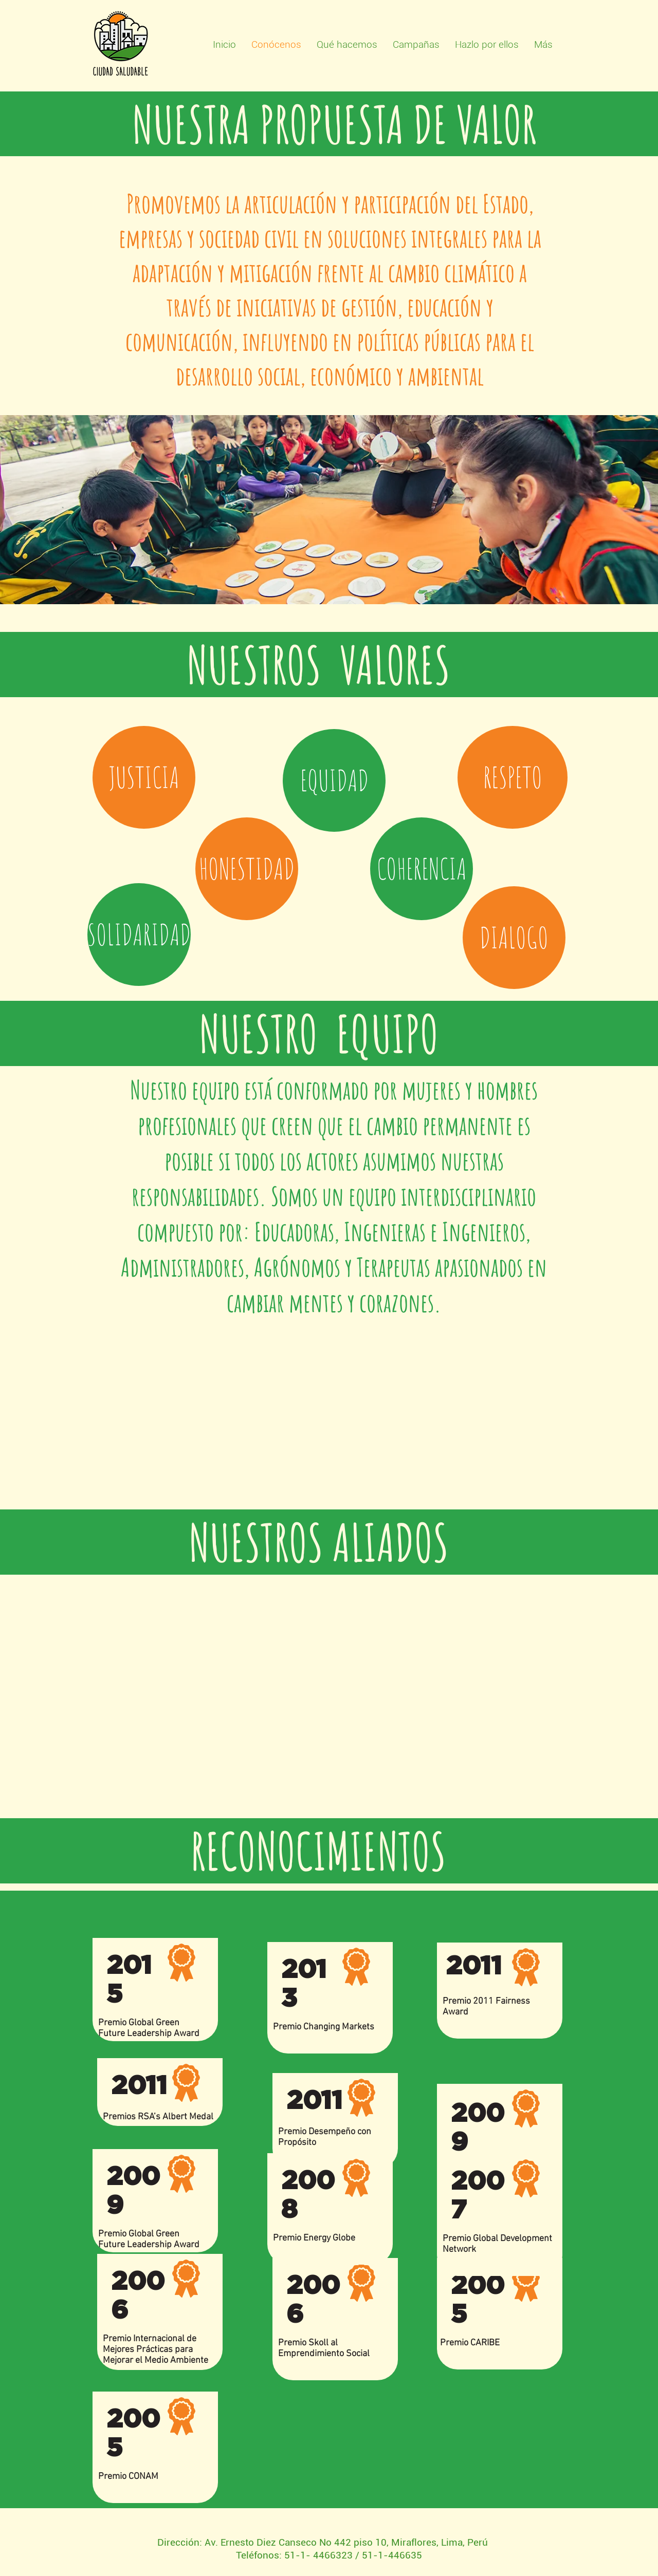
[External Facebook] (324, 1416)
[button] (144, 777)
